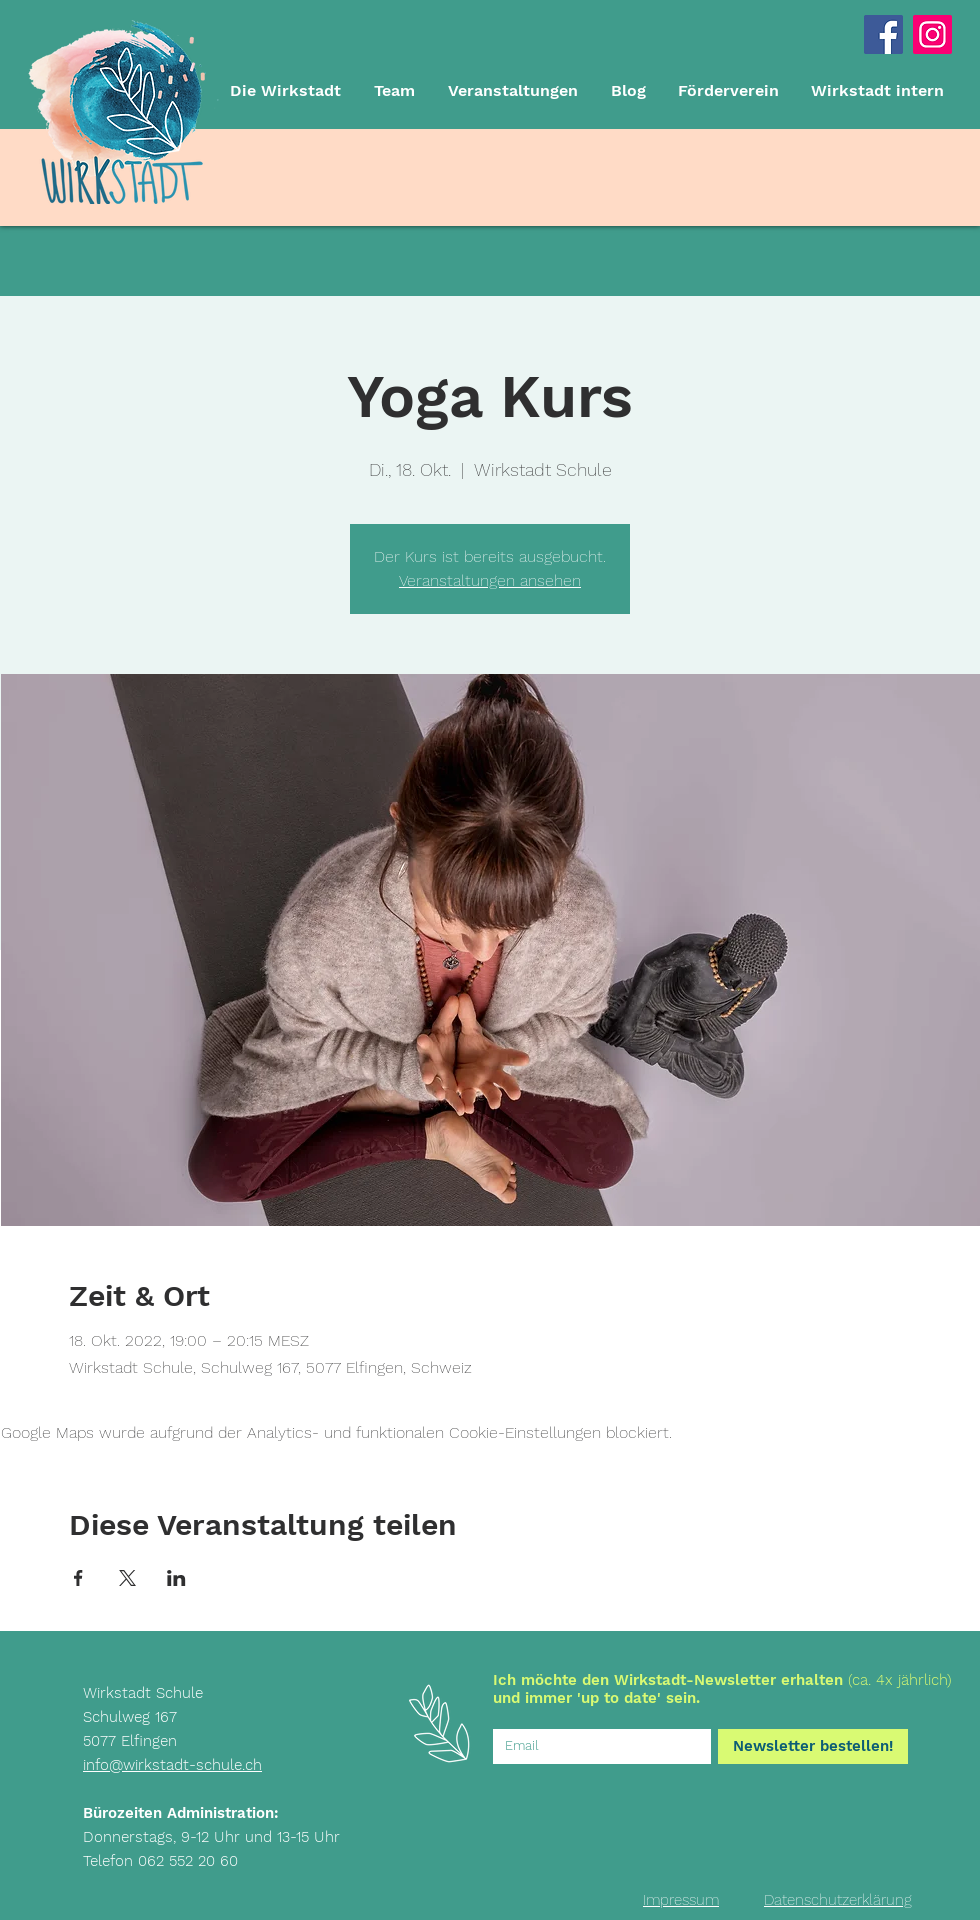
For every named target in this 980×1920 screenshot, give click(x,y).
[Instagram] (932, 34)
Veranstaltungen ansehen (490, 580)
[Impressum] (681, 1900)
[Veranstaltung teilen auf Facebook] (78, 1578)
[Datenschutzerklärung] (838, 1900)
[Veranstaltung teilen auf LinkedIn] (176, 1578)
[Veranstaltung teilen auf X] (127, 1578)
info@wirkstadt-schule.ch (172, 1765)
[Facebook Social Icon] (883, 34)
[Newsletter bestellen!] (813, 1746)
